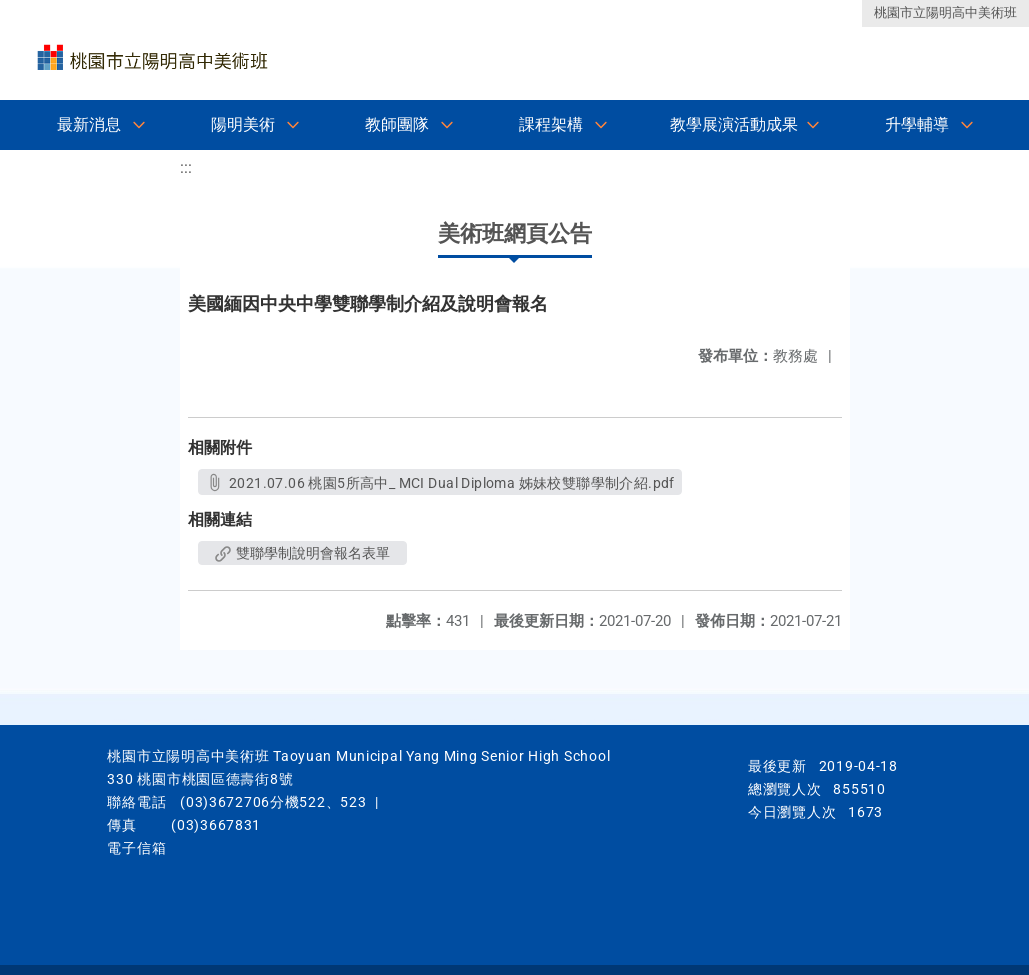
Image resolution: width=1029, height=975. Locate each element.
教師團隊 (397, 124)
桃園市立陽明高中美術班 (945, 12)
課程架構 (551, 124)
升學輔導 (917, 124)
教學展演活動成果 (734, 124)
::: (186, 167)
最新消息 (89, 124)
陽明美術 (243, 124)
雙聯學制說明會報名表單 (302, 553)
